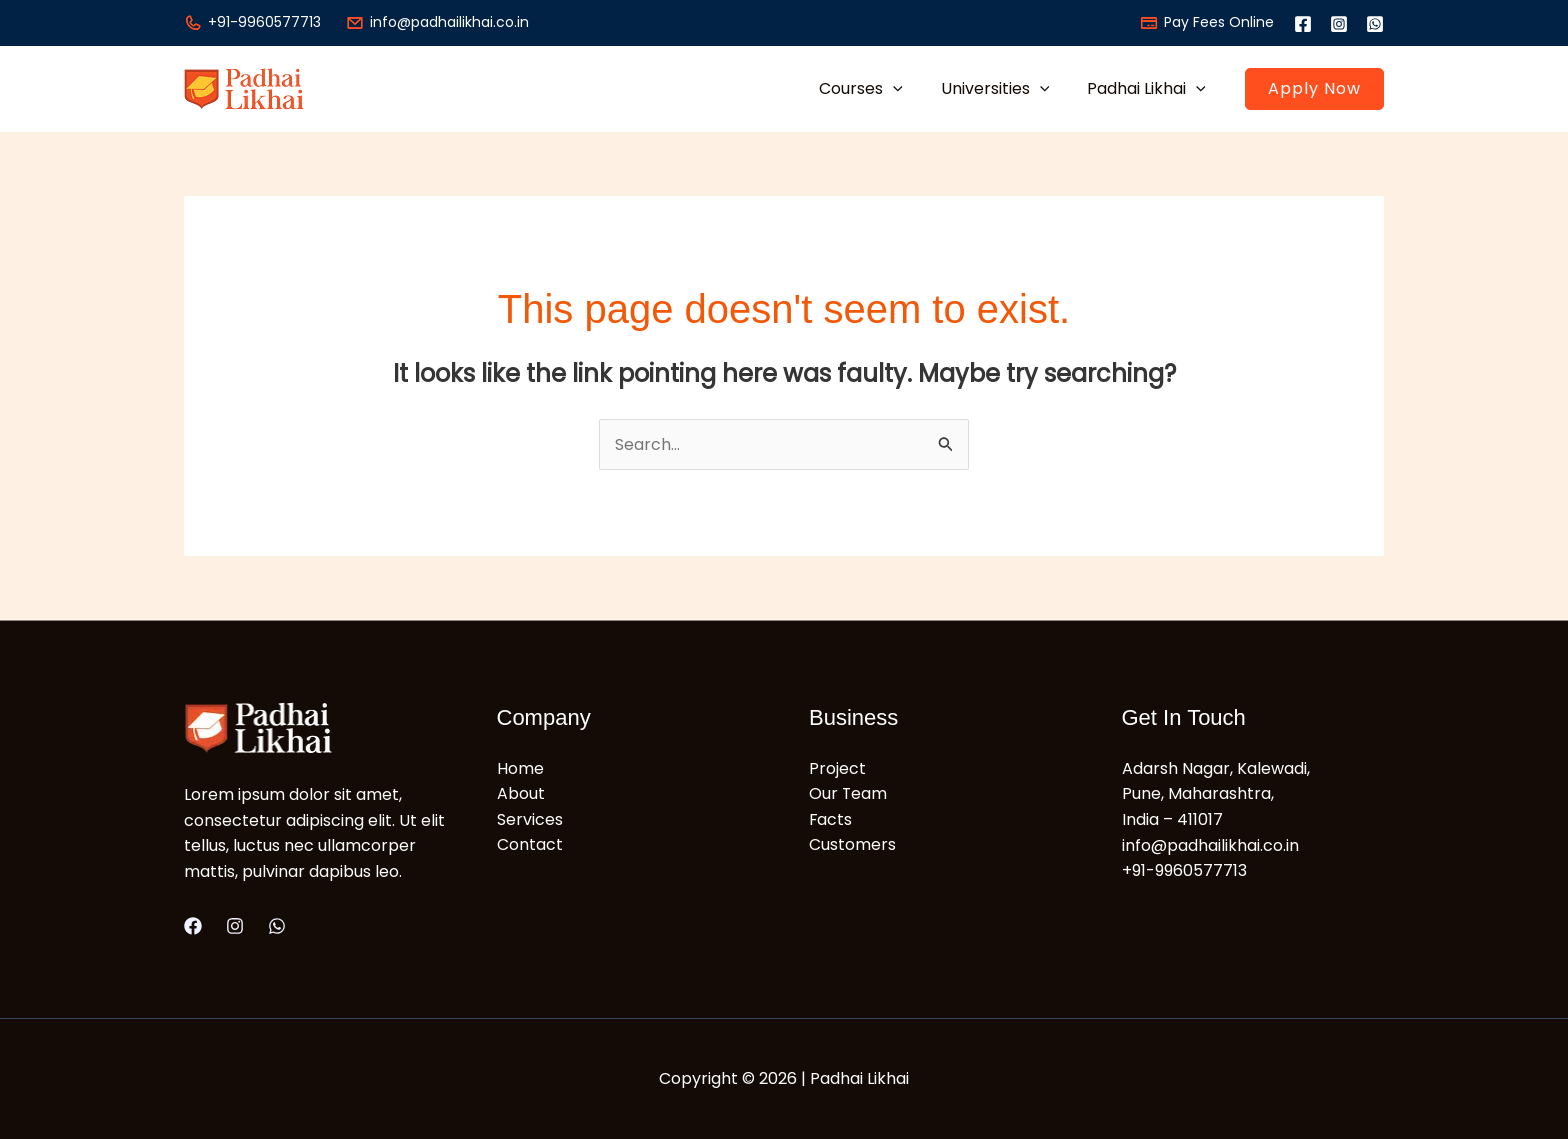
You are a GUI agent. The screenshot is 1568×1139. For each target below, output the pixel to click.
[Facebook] (1303, 24)
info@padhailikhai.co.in (437, 22)
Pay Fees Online (1207, 22)
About (521, 794)
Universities (1004, 88)
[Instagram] (1339, 24)
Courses (876, 88)
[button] (908, 88)
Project (837, 768)
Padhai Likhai (1149, 88)
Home (520, 768)
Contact (530, 845)
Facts (831, 819)
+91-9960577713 (252, 22)
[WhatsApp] (1375, 24)
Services (530, 819)
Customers (852, 845)
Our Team (848, 794)
